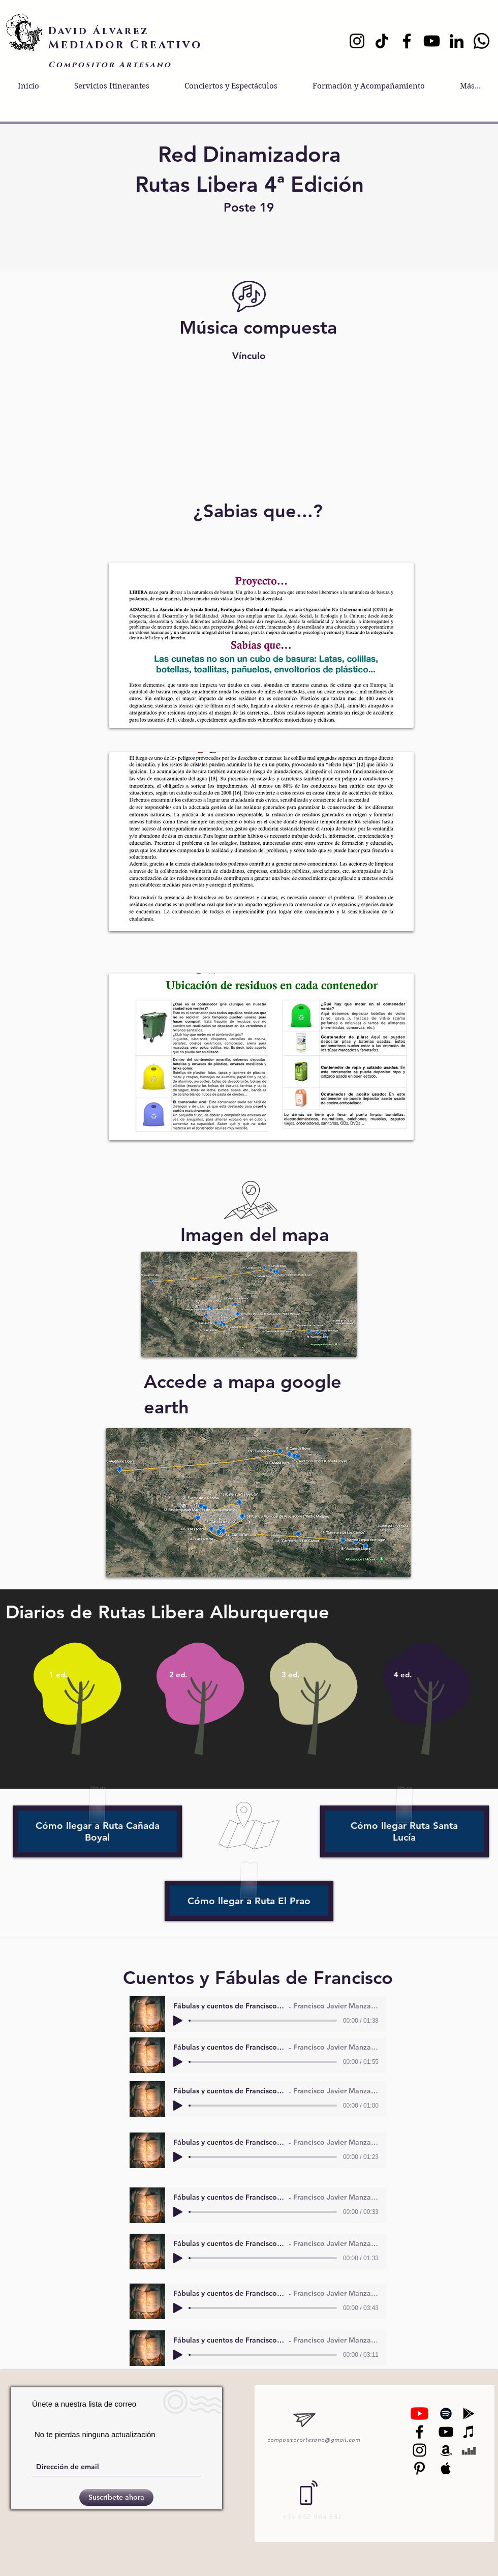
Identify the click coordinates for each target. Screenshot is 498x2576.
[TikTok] (382, 41)
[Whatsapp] (481, 41)
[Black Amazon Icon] (446, 2450)
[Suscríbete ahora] (116, 2497)
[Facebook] (407, 41)
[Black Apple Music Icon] (446, 2468)
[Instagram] (357, 41)
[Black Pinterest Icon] (419, 2468)
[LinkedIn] (456, 41)
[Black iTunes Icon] (469, 2432)
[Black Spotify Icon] (446, 2413)
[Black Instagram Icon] (419, 2450)
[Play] (177, 2021)
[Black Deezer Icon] (469, 2450)
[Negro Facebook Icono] (419, 2432)
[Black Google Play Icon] (469, 2413)
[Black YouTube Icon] (446, 2432)
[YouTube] (432, 41)
